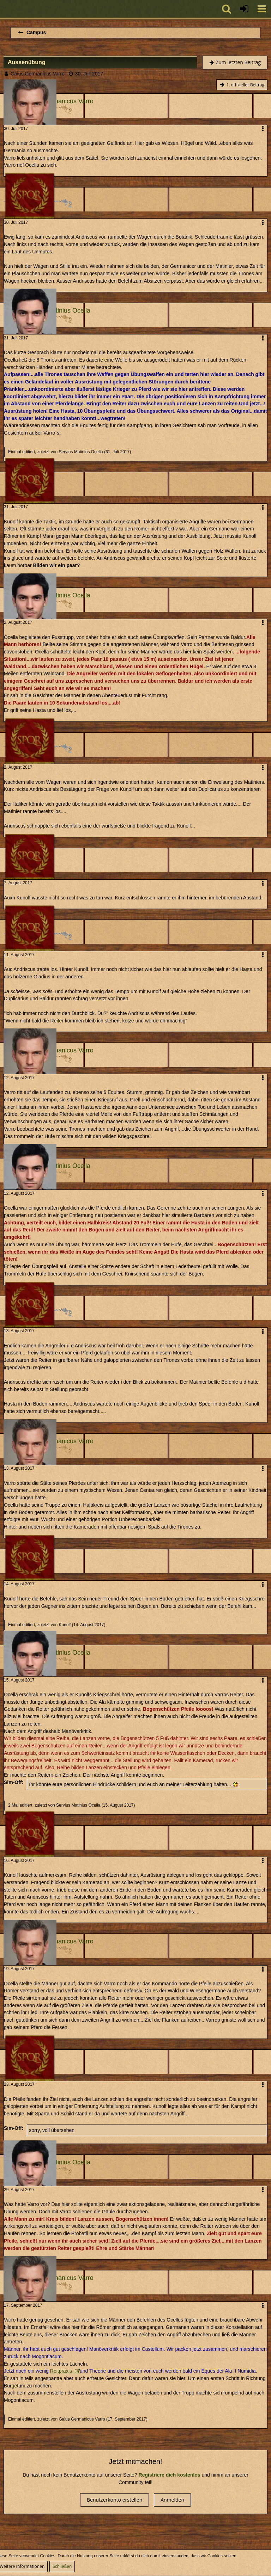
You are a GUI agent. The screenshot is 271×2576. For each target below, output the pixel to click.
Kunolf (65, 1624)
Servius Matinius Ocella (81, 451)
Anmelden (172, 2499)
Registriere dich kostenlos (169, 2475)
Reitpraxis (61, 2371)
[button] (262, 9)
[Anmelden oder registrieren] (244, 9)
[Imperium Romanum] (3, 9)
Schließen (62, 2566)
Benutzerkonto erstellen (114, 2499)
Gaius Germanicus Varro (38, 73)
